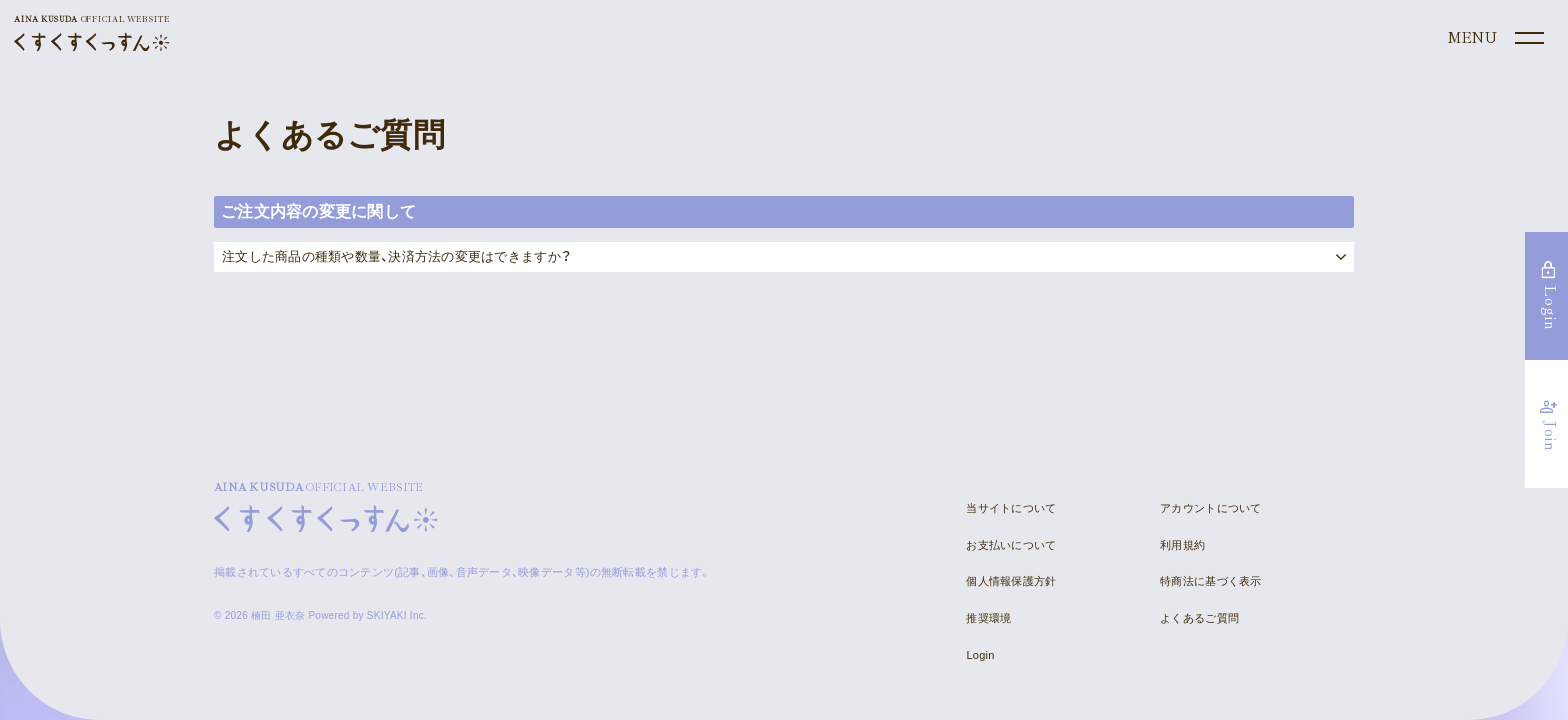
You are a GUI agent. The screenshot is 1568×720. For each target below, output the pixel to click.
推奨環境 (988, 618)
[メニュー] (1494, 39)
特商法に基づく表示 (1210, 581)
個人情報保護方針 (1011, 581)
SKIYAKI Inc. (397, 615)
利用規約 (1182, 545)
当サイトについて (1011, 508)
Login (980, 655)
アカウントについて (1210, 508)
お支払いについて (1011, 545)
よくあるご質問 (1199, 618)
